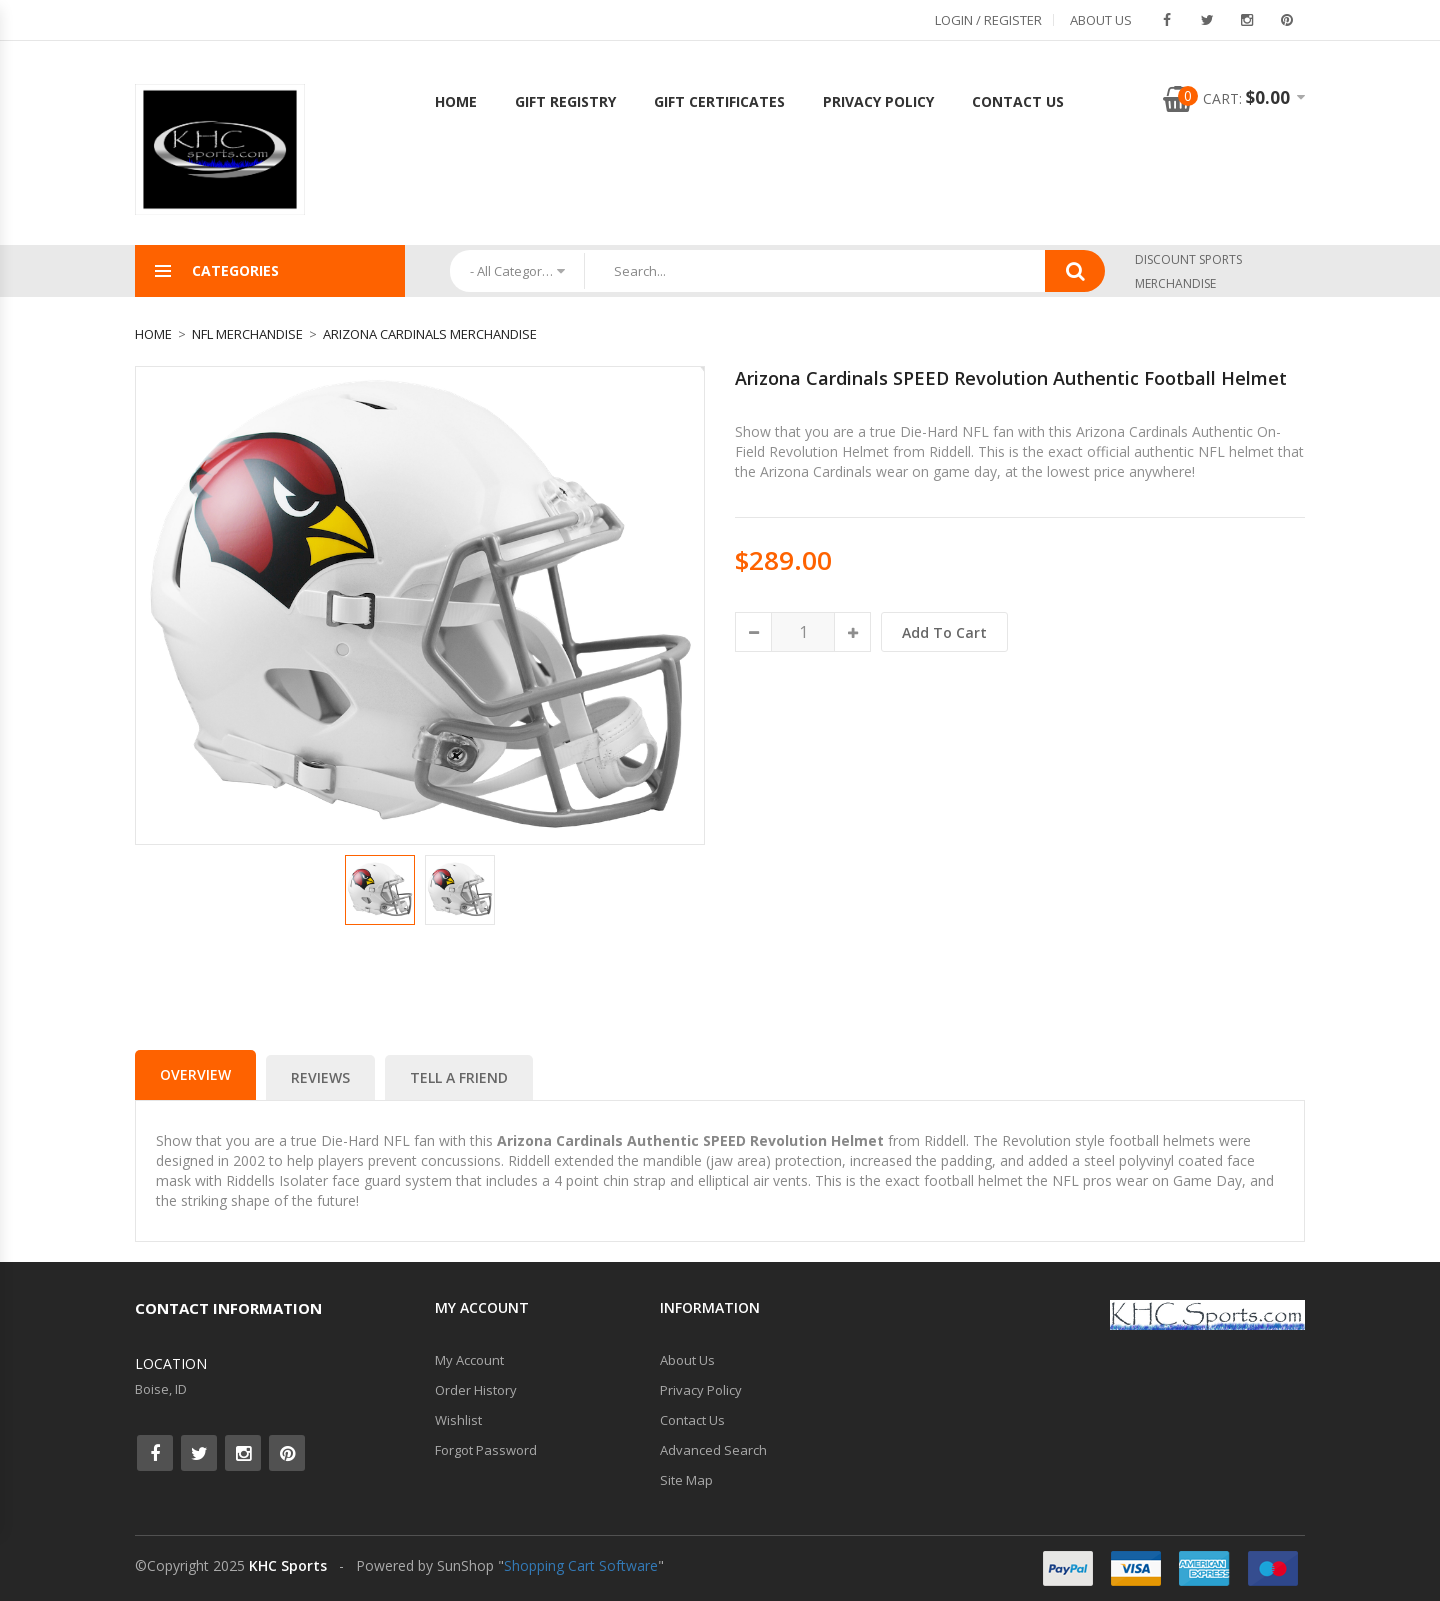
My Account (469, 1360)
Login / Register (988, 20)
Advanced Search (713, 1450)
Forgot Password (486, 1450)
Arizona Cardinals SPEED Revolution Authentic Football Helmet (1011, 378)
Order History (476, 1390)
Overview (195, 1074)
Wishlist (458, 1420)
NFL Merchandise (247, 334)
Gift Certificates (719, 101)
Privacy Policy (878, 101)
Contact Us (1018, 101)
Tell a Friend (459, 1077)
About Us (1101, 20)
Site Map (686, 1480)
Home (456, 101)
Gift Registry (565, 101)
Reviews (320, 1077)
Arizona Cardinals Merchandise (430, 334)
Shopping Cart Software (581, 1565)
